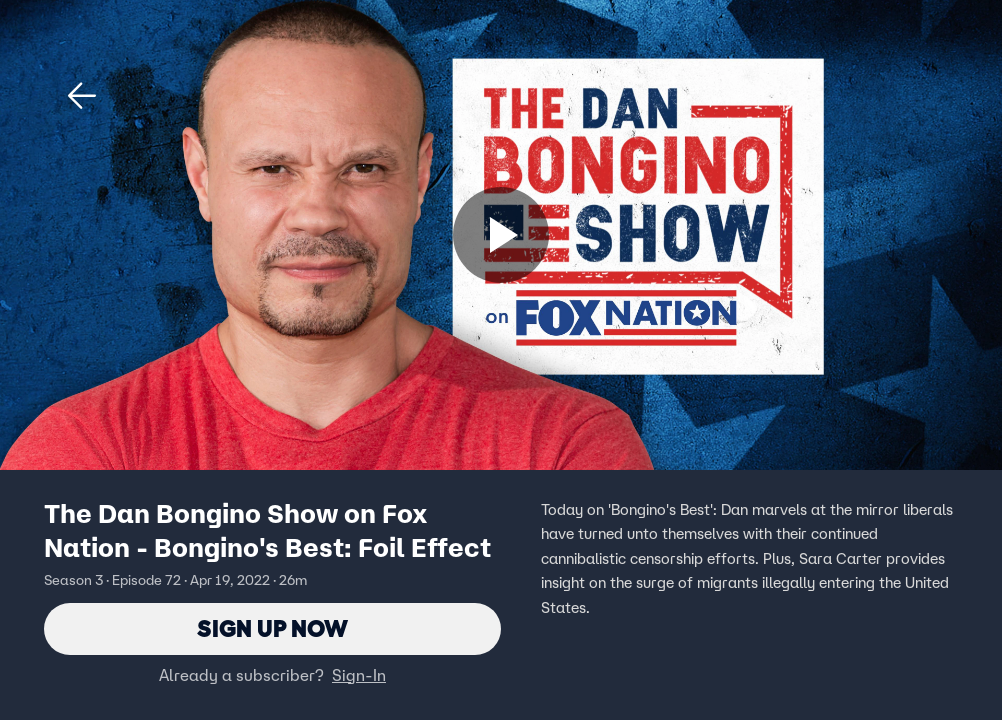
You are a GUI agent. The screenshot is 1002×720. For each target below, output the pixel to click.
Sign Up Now (272, 628)
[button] (82, 96)
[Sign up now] (501, 235)
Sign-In (359, 675)
